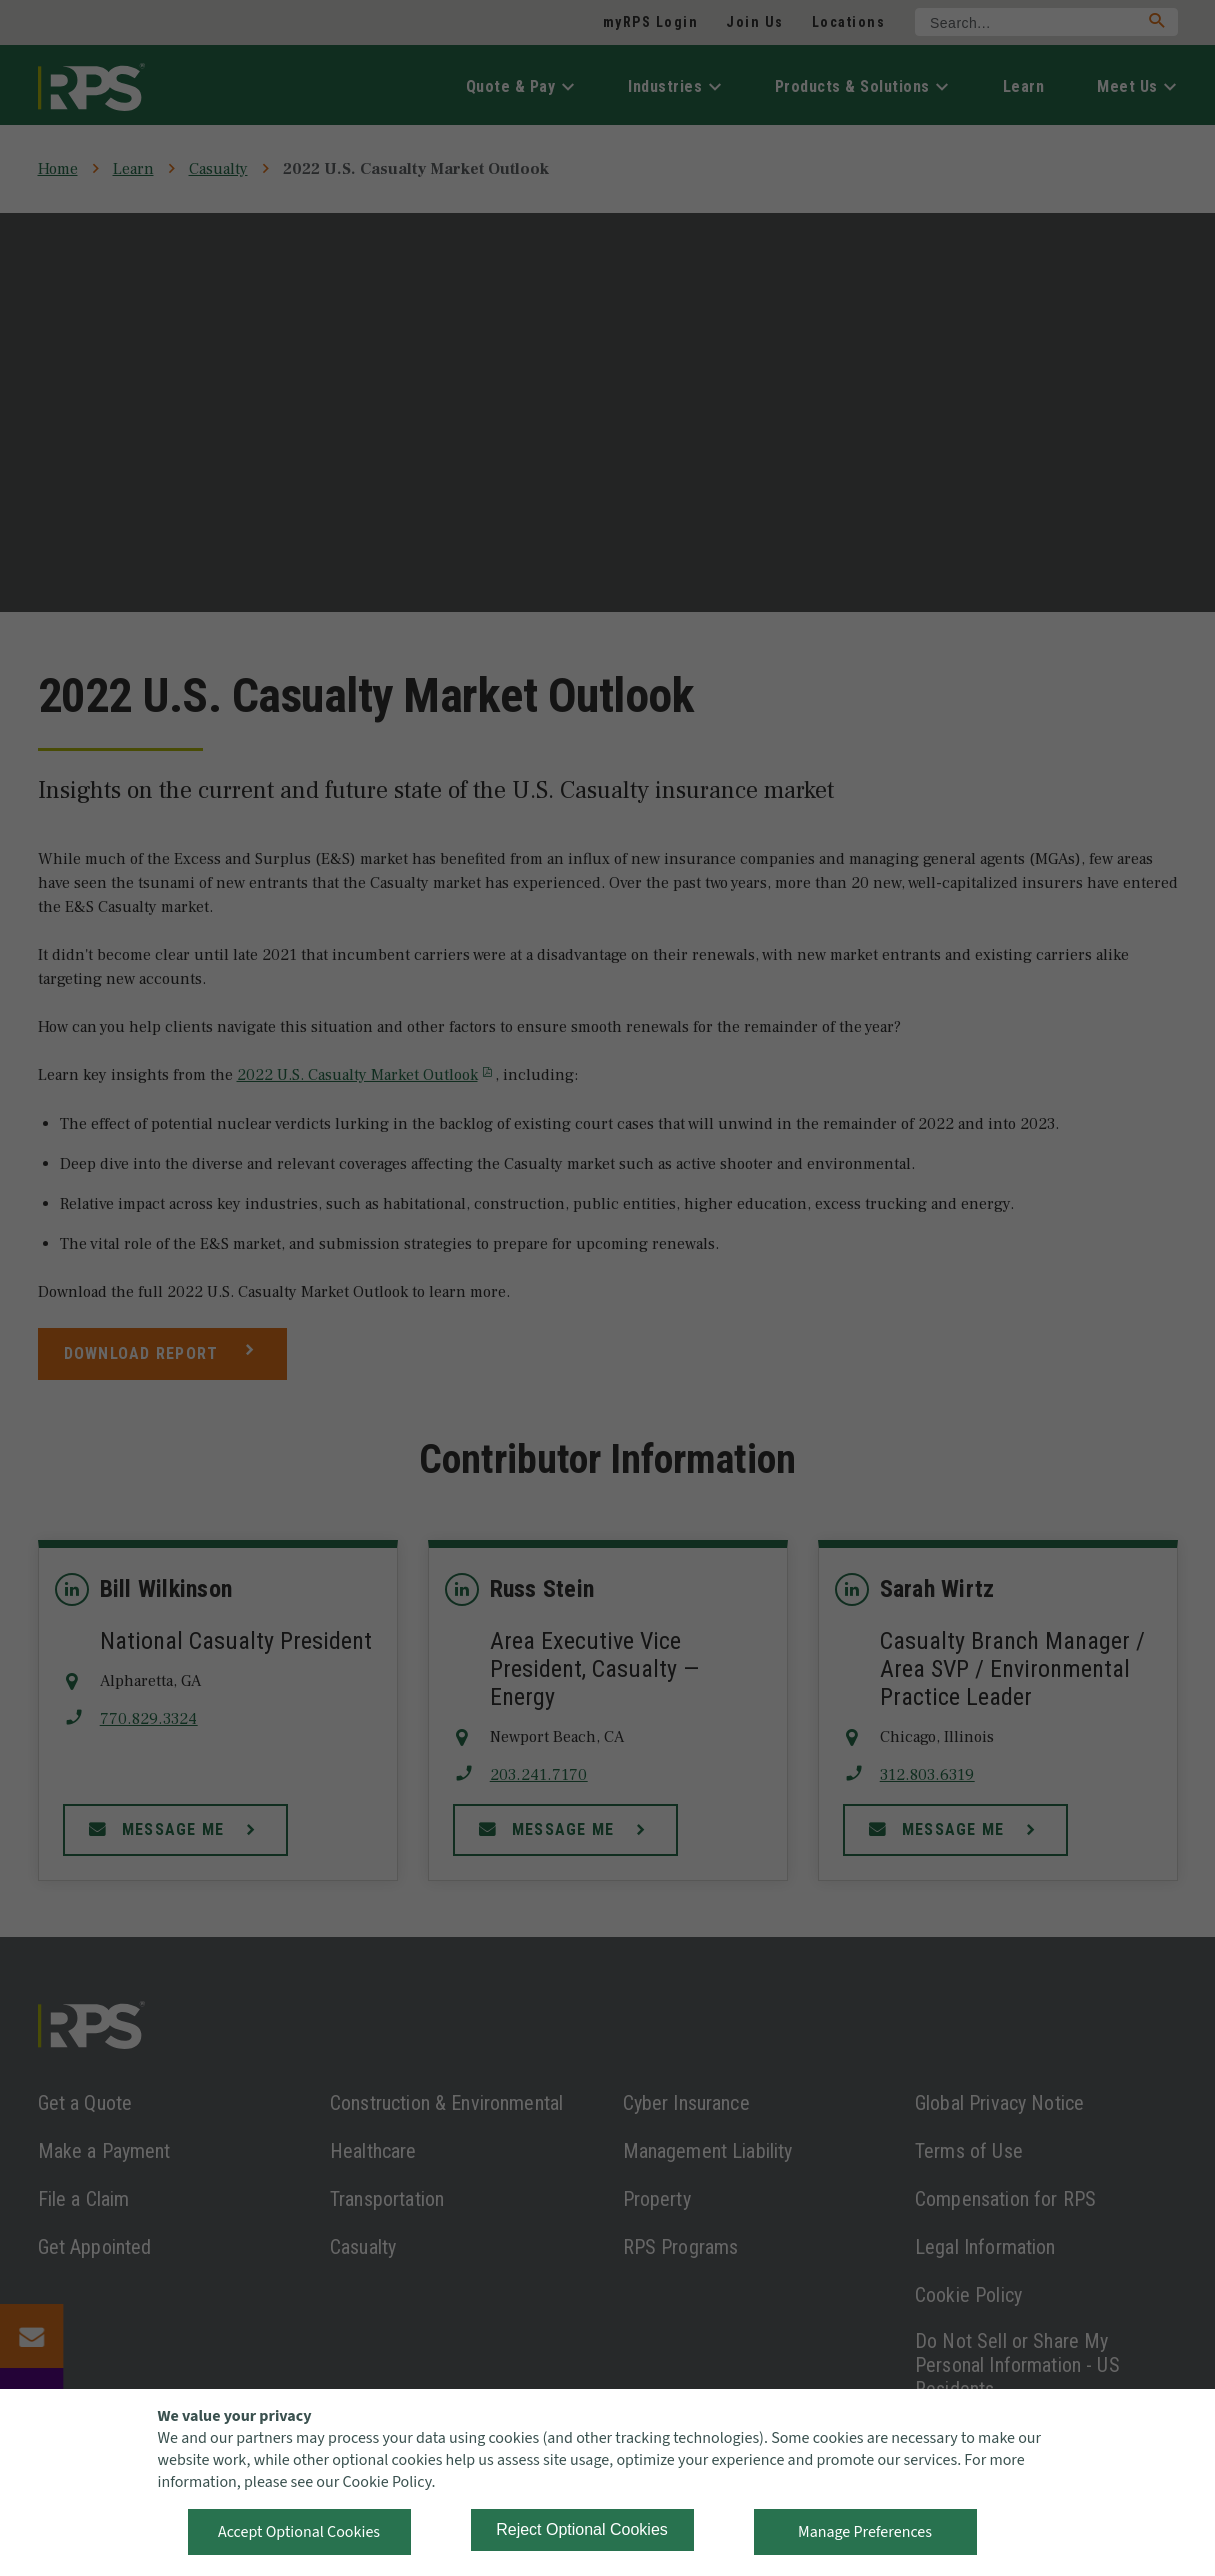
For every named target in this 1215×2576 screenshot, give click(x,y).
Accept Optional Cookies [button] (299, 2532)
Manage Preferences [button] (865, 2532)
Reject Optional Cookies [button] (582, 2529)
